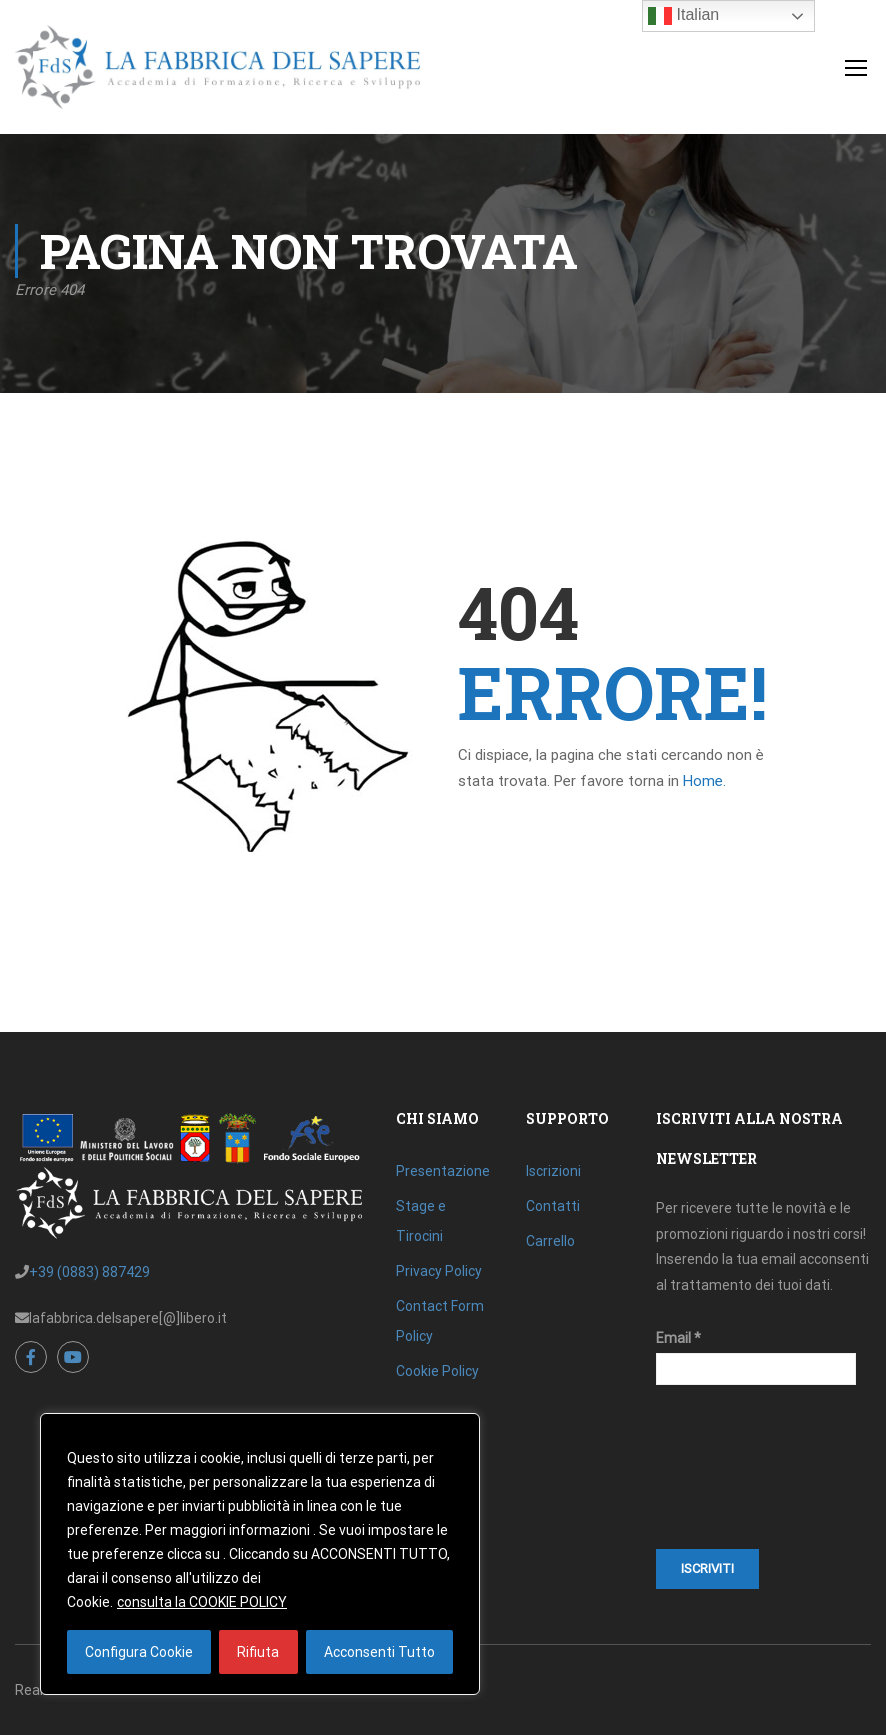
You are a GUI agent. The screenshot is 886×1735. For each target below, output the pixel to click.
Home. (704, 781)
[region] (260, 1554)
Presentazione (443, 1171)
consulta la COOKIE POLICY (202, 1602)
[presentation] (738, 1477)
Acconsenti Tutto (379, 1652)
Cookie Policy (437, 1371)
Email (678, 1338)
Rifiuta (258, 1652)
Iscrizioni (553, 1171)
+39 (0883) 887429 (89, 1272)
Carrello (550, 1241)
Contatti (553, 1206)
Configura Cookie (139, 1652)
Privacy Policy (439, 1271)
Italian (683, 16)
